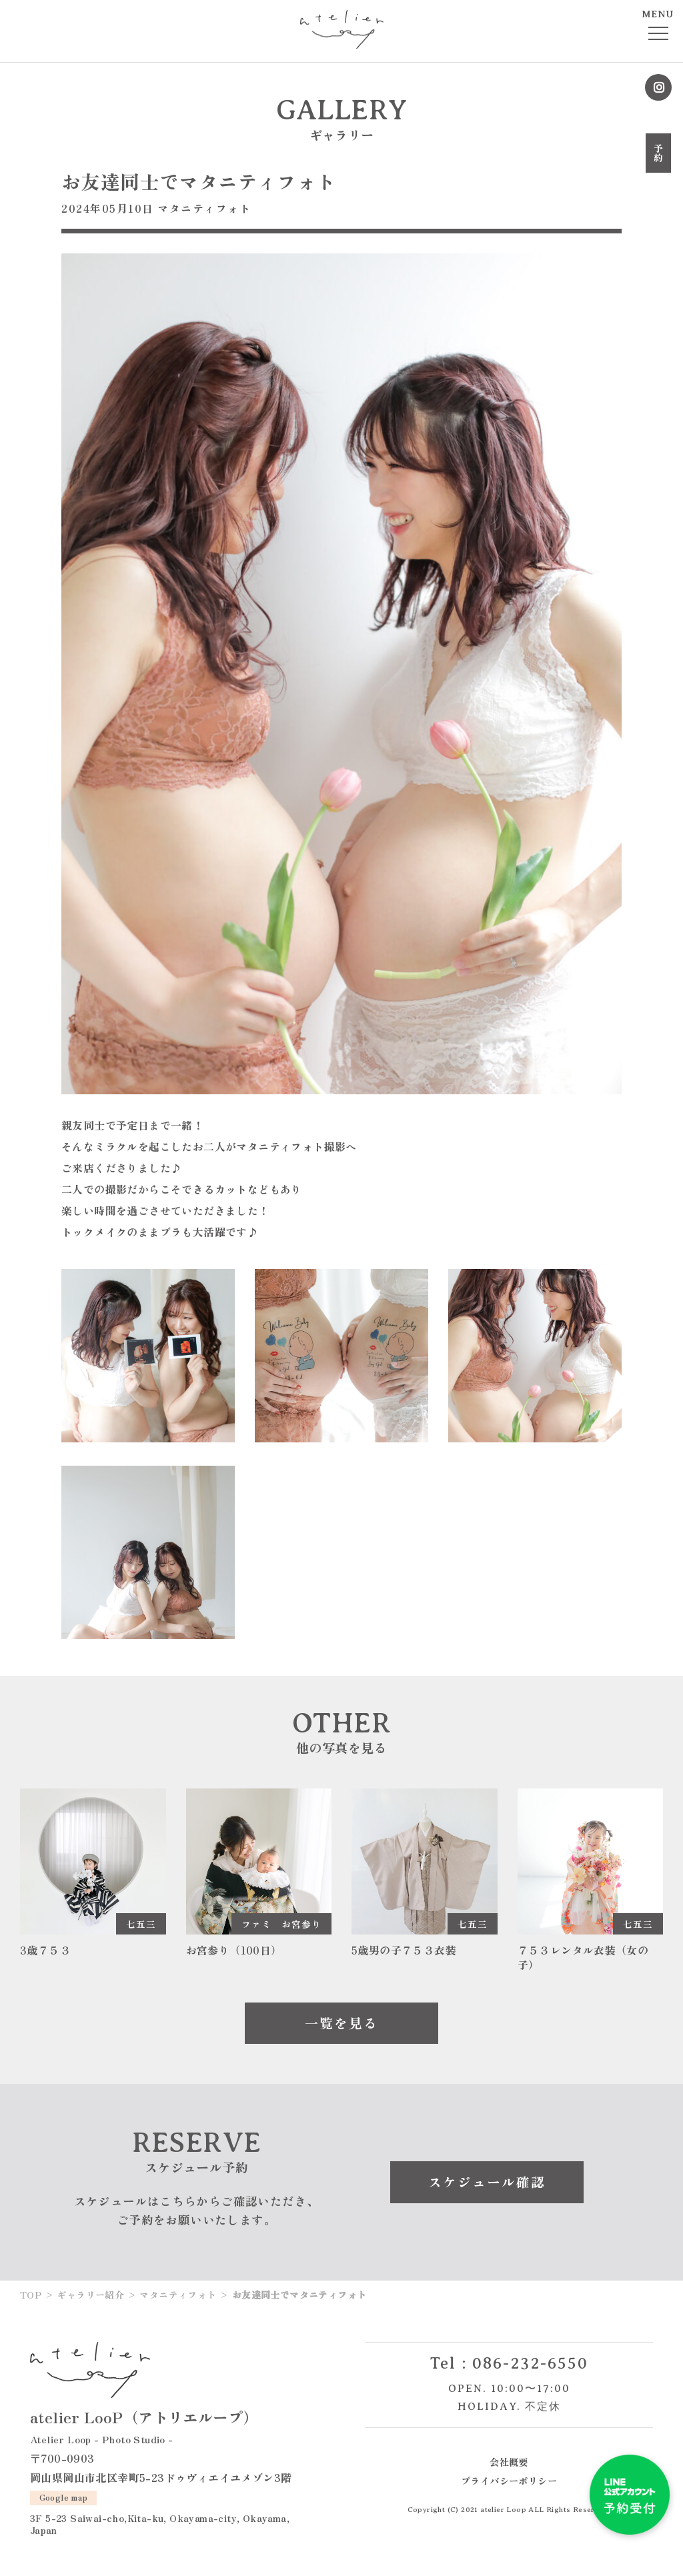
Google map (63, 2497)
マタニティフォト (204, 208)
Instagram (658, 87)
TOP (30, 2294)
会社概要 (509, 2462)
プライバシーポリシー (509, 2480)
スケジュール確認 (487, 2181)
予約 (658, 153)
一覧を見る (341, 2023)
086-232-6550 (530, 2363)
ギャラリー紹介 (90, 2294)
